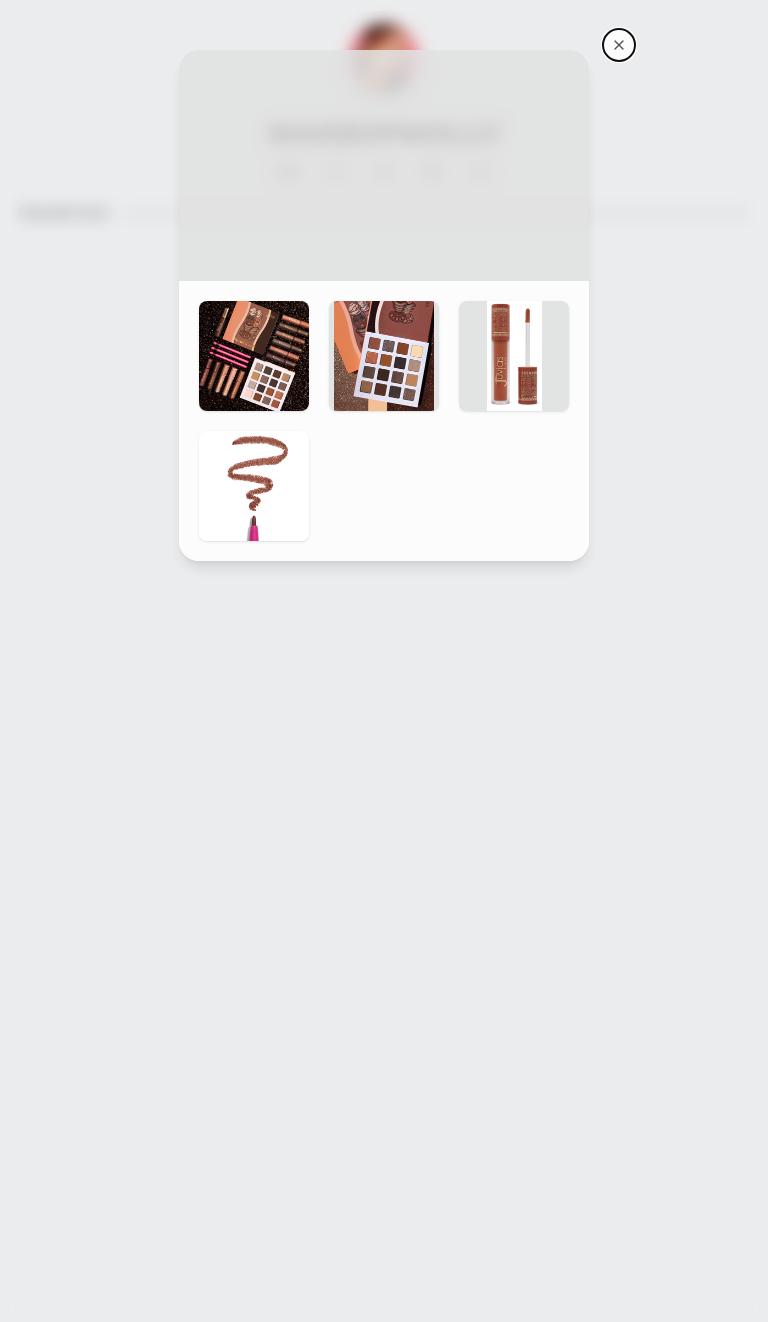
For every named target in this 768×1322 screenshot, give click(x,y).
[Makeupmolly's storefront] (619, 45)
